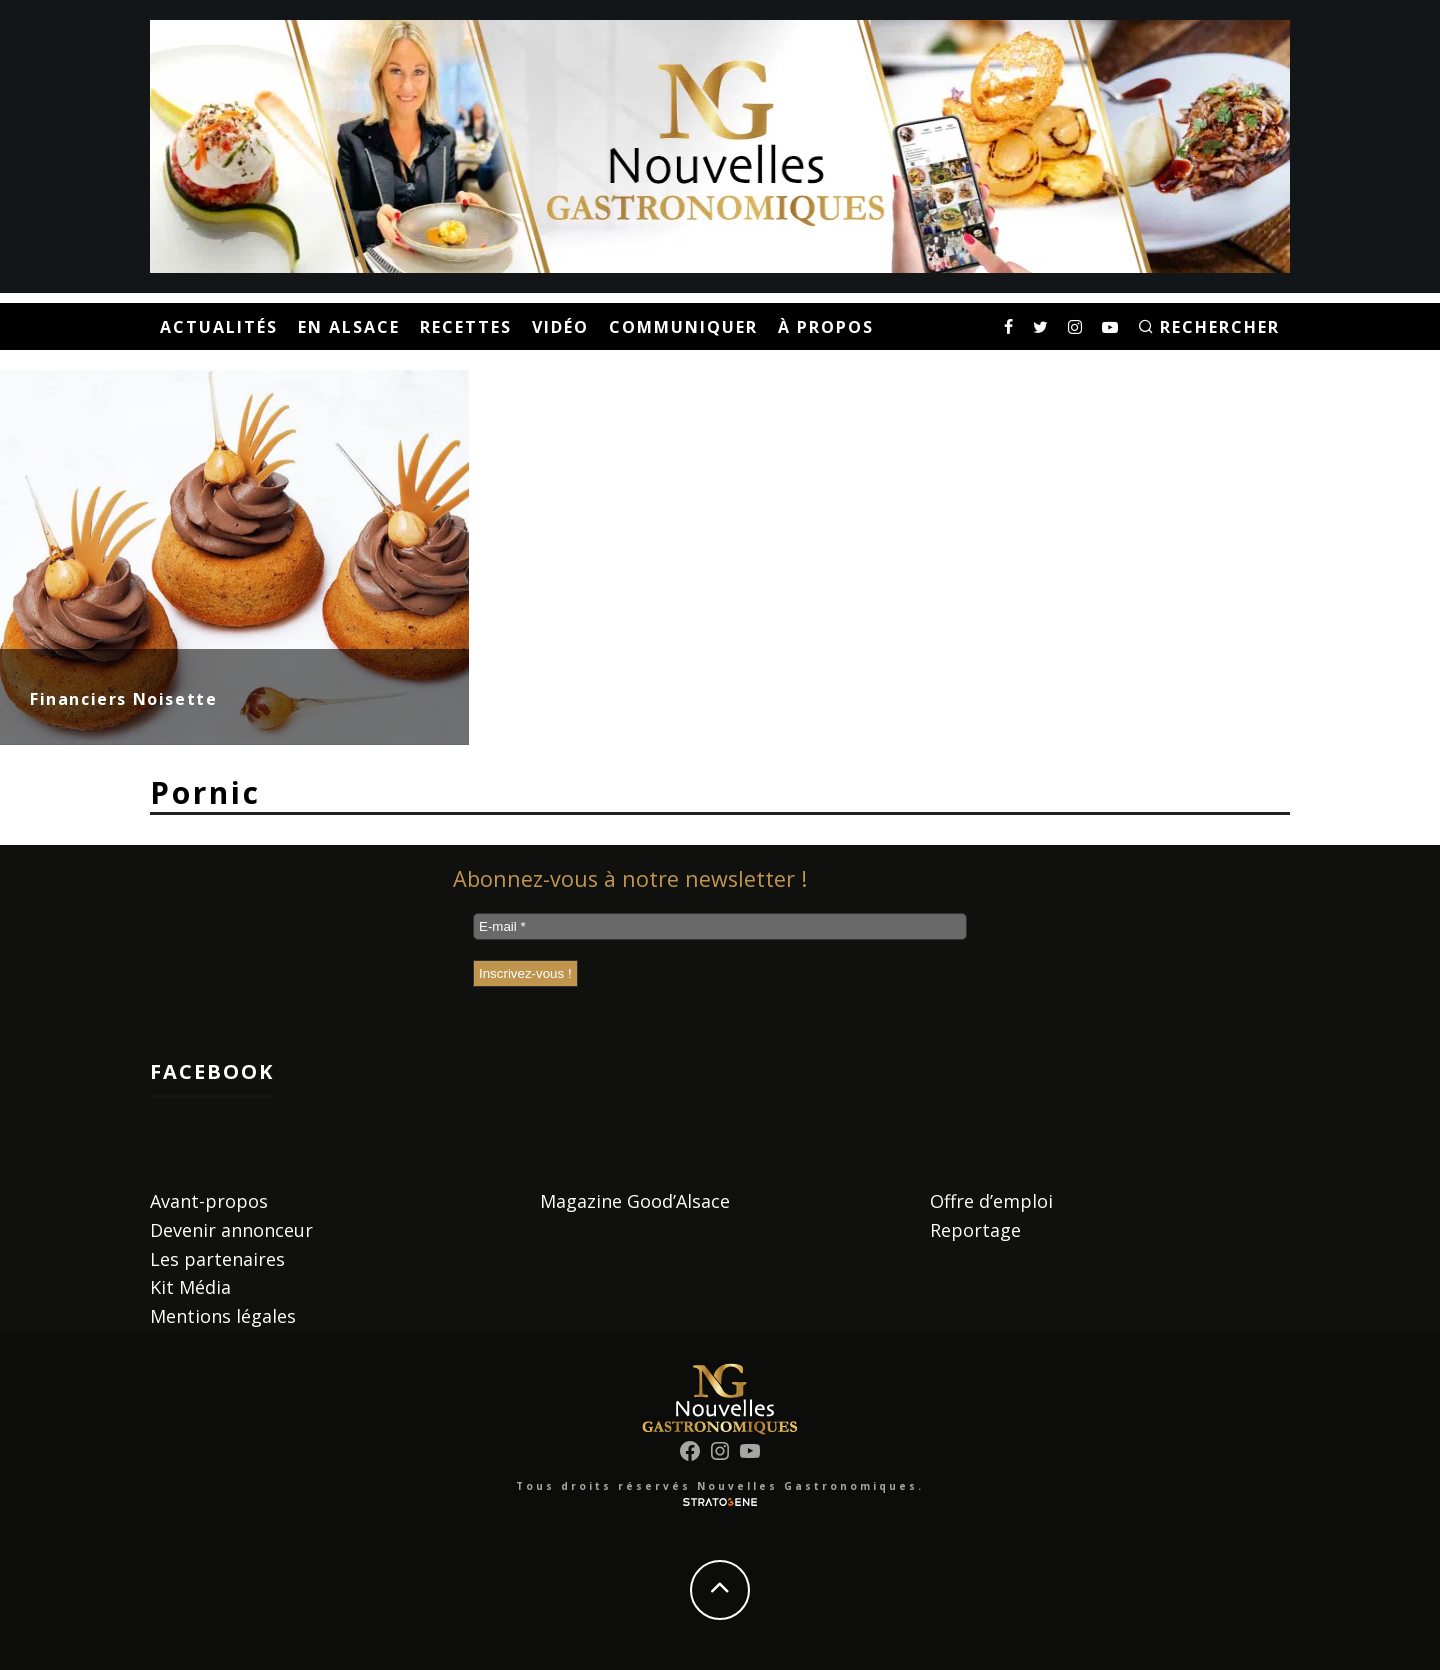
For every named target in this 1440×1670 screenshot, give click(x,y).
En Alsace (349, 327)
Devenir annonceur (231, 1230)
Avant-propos (209, 1201)
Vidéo (560, 327)
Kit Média (190, 1287)
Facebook (212, 1071)
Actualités (219, 327)
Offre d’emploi (991, 1201)
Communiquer (683, 327)
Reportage (975, 1230)
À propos (826, 327)
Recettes (466, 327)
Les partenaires (217, 1259)
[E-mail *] (720, 926)
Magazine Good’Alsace (635, 1201)
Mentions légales (223, 1316)
